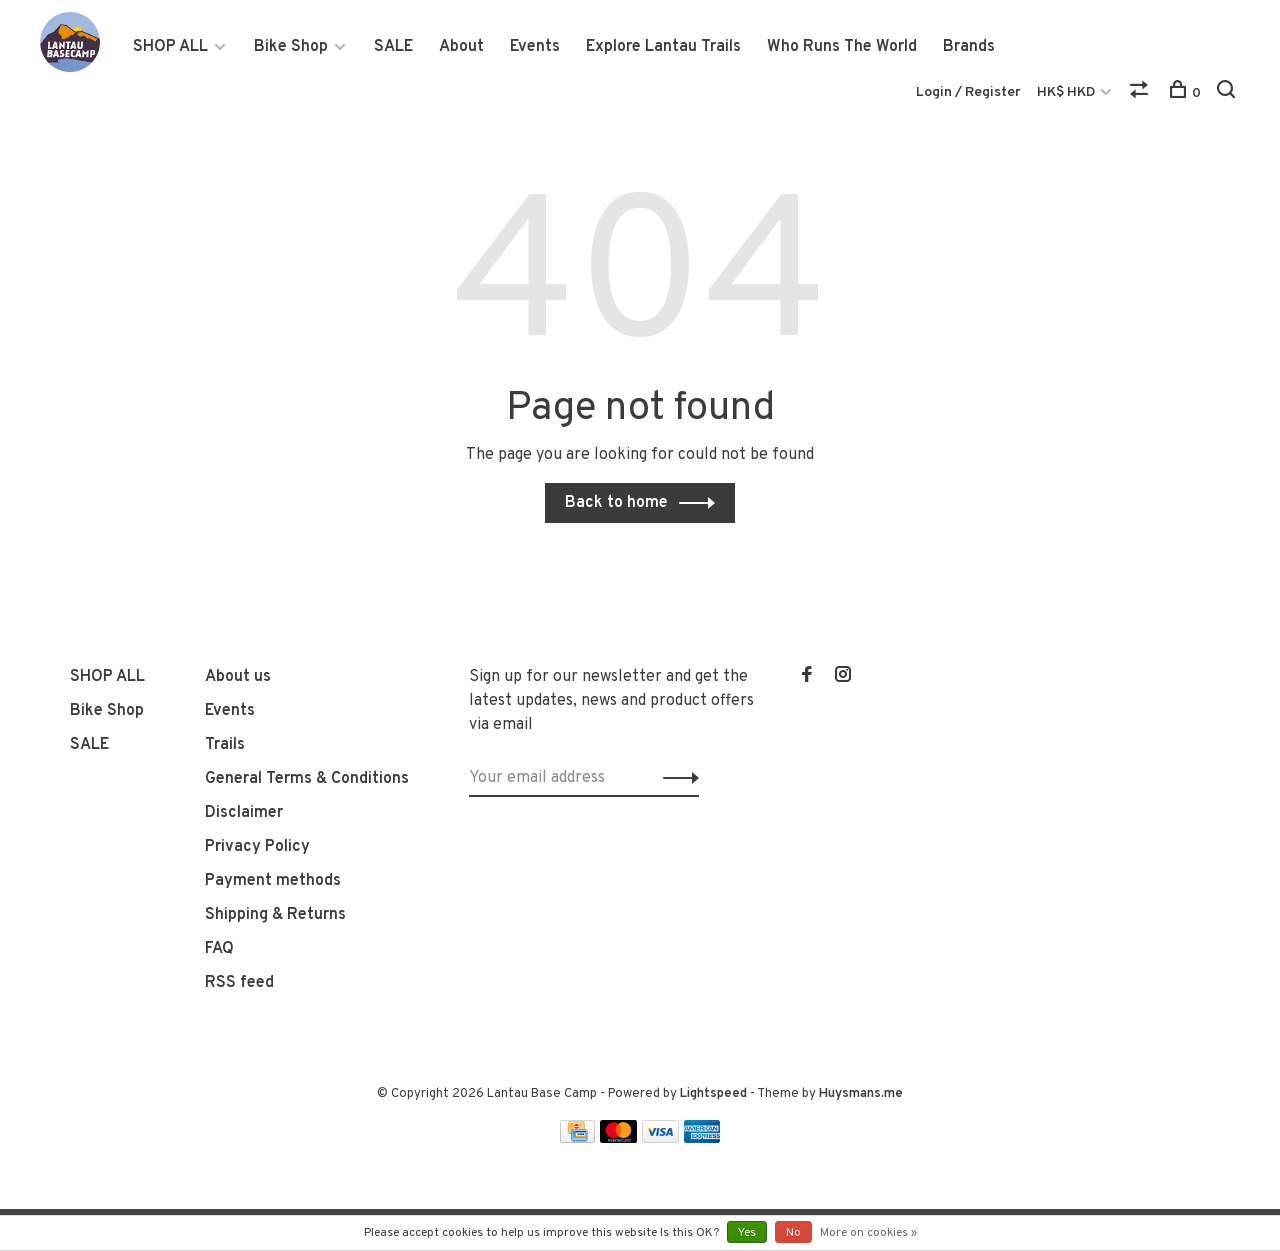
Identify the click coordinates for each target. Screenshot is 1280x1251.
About (461, 47)
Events (535, 47)
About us (238, 677)
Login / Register (968, 92)
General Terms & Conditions (307, 779)
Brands (969, 47)
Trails (225, 745)
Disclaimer (244, 813)
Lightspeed (713, 1094)
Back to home (616, 503)
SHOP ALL (170, 47)
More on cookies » (868, 1233)
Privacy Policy (257, 847)
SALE (393, 47)
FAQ (219, 949)
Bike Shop (291, 47)
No (793, 1233)
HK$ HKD (1067, 92)
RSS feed (239, 983)
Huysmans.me (861, 1094)
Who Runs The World (842, 47)
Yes (747, 1233)
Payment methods (273, 881)
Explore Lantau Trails (663, 47)
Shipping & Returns (275, 915)
